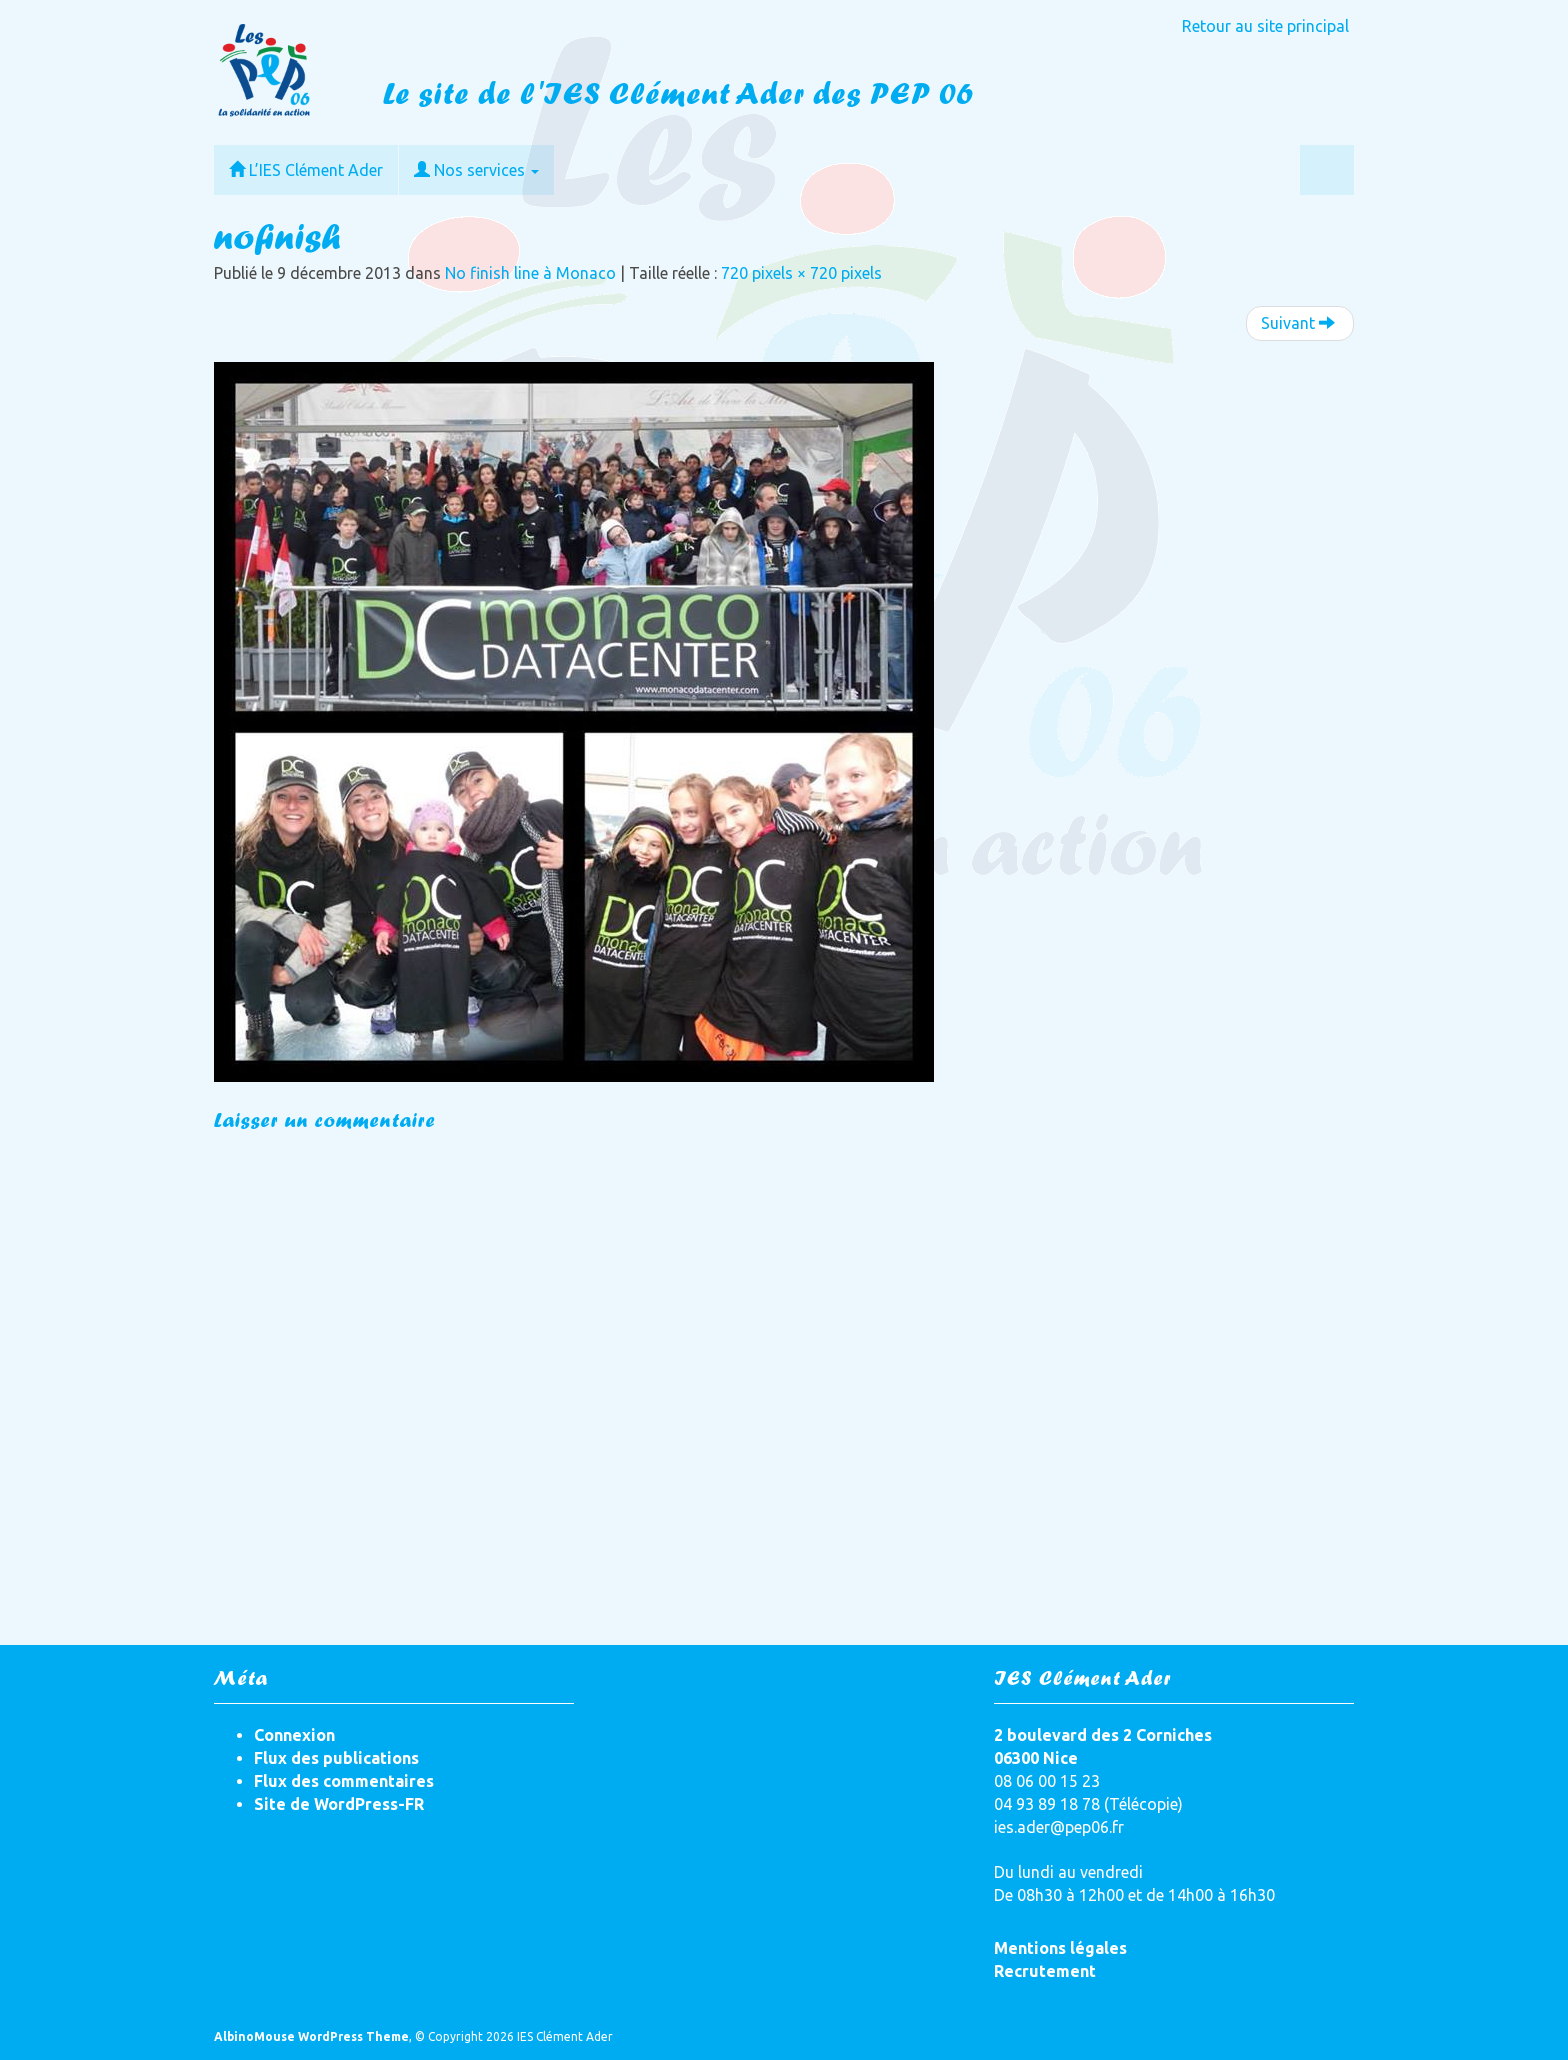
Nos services (476, 170)
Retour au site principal (1265, 26)
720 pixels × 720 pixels (801, 273)
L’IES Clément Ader (306, 170)
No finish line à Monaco (530, 273)
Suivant (1298, 323)
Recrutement (1045, 1971)
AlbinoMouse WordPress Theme (311, 2036)
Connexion (294, 1735)
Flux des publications (336, 1758)
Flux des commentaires (344, 1781)
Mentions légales (1060, 1948)
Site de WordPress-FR (339, 1804)
